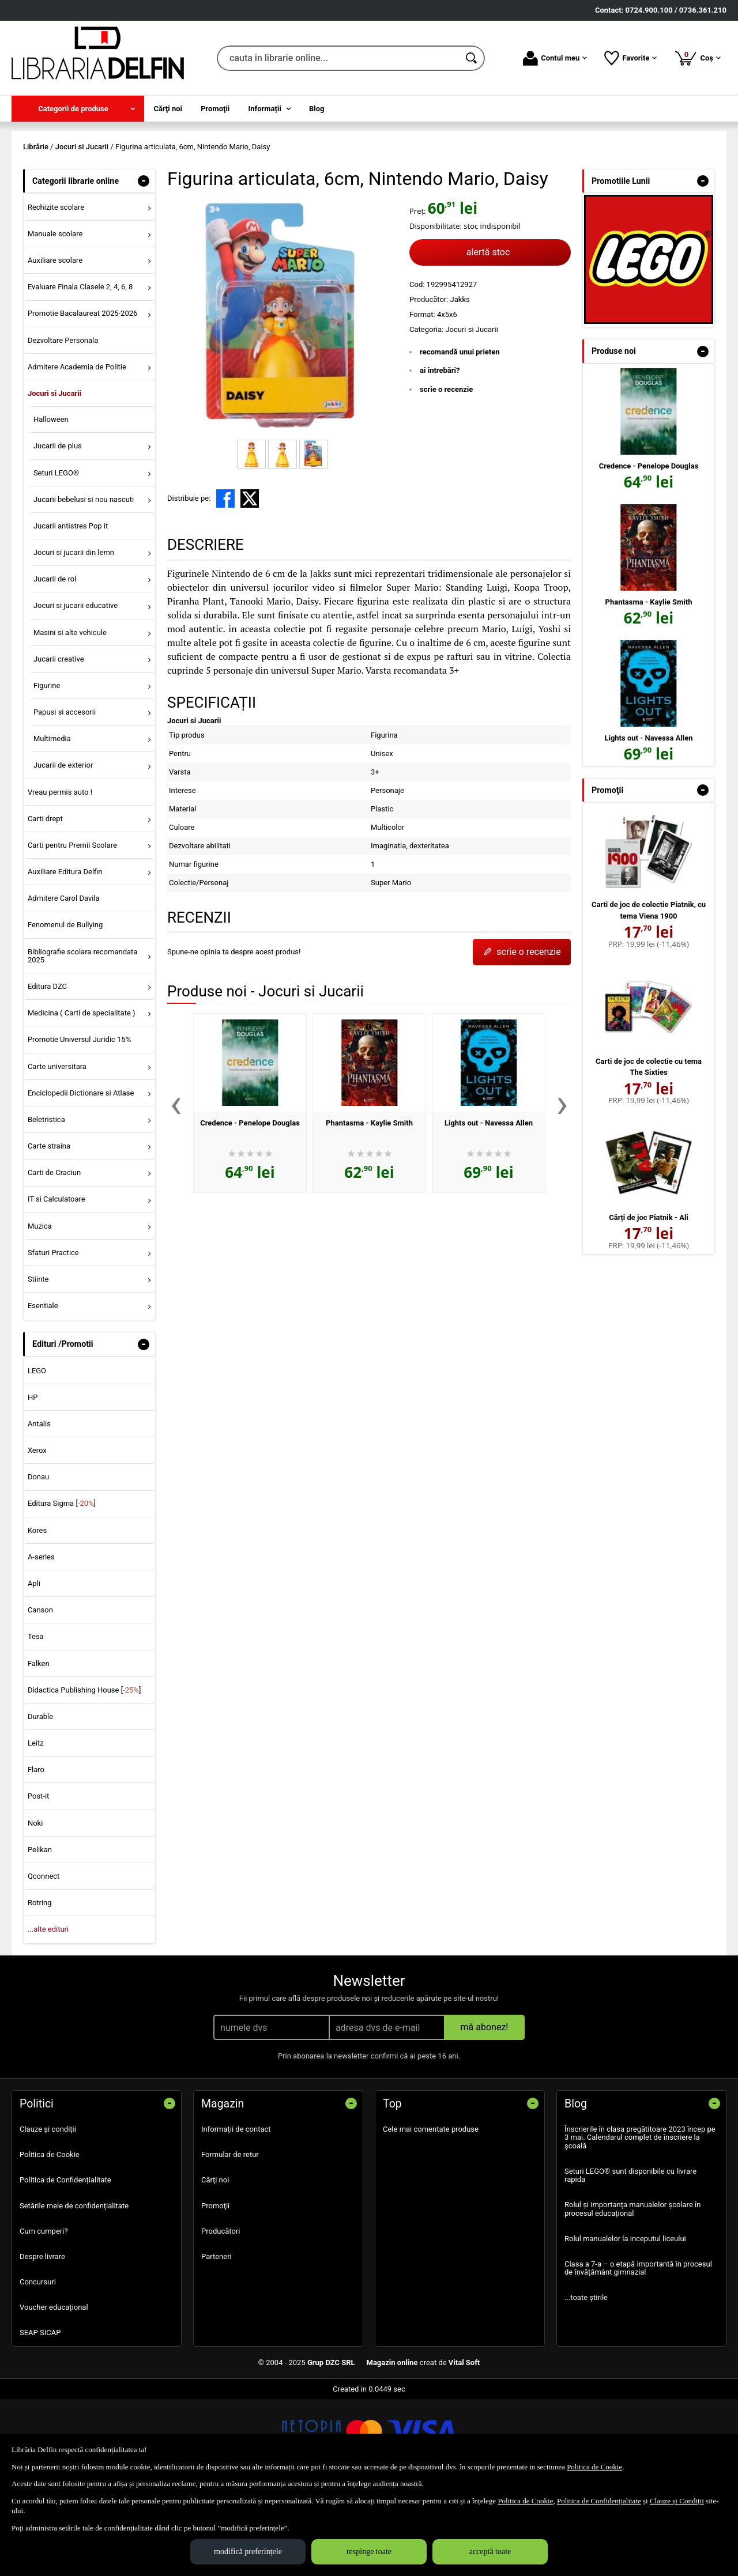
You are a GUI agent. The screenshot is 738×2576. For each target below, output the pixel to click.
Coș (697, 58)
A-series (41, 1640)
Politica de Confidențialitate (65, 2263)
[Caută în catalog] (472, 58)
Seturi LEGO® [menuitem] (56, 556)
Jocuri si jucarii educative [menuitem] (75, 689)
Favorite (630, 58)
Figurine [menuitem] (46, 768)
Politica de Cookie (50, 2238)
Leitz (36, 1826)
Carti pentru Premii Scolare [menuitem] (72, 928)
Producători (220, 2314)
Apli (34, 1666)
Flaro (36, 1853)
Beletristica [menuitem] (46, 1202)
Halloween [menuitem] (51, 502)
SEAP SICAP (40, 2416)
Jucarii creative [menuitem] (58, 742)
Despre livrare (42, 2339)
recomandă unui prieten (460, 434)
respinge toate (369, 2551)
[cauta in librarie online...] (338, 58)
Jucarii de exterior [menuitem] (63, 848)
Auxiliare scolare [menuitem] (55, 343)
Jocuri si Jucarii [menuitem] (54, 476)
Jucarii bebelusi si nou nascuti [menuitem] (83, 582)
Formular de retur (230, 2238)
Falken (39, 1746)
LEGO (37, 1453)
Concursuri (38, 2365)
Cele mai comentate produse (431, 2212)
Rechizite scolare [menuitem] (56, 290)
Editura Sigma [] (62, 1586)
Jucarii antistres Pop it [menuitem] (70, 609)
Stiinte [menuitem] (38, 1362)
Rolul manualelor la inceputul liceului (625, 2321)
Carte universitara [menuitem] (57, 1149)
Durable (40, 1799)
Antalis (39, 1506)
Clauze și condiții (48, 2212)
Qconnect (43, 1959)
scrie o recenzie (446, 472)
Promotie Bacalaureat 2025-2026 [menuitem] (82, 396)
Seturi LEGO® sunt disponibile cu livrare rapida (630, 2258)
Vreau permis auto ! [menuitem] (60, 875)
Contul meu (555, 58)
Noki (35, 1906)
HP (32, 1480)
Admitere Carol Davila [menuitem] (64, 981)
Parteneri (216, 2339)
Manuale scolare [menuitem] (55, 316)
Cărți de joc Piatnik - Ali (648, 1300)
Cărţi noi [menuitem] (168, 108)
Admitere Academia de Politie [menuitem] (77, 449)
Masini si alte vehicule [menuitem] (70, 715)
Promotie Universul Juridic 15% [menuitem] (79, 1123)
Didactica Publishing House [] (84, 1773)
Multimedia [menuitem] (52, 822)
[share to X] (249, 581)
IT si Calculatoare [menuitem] (56, 1282)
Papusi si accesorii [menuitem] (64, 795)
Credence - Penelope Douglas (250, 1206)
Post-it (39, 1879)
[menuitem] (78, 109)
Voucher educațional (54, 2390)
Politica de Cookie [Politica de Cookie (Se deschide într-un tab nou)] (594, 2466)
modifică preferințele (248, 2551)
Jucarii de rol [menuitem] (54, 662)
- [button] (143, 264)
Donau (38, 1560)
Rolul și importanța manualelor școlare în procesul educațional (632, 2292)
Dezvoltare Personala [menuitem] (63, 423)
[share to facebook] (225, 581)
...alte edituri (48, 2012)
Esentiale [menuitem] (43, 1389)
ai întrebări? (440, 454)
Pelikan (40, 1932)
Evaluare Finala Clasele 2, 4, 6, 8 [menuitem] (80, 370)
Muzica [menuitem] (40, 1309)
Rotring (40, 1985)
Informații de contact (236, 2212)
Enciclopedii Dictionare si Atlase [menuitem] (81, 1176)
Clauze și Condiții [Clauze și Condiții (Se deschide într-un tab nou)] (677, 2500)
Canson (40, 1693)
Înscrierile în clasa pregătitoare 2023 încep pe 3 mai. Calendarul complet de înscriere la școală (640, 2220)
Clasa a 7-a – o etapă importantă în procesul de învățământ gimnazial (638, 2351)
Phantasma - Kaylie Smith (369, 1206)
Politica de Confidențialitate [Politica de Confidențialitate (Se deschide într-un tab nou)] (599, 2500)
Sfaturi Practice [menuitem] (53, 1335)
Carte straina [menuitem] (49, 1229)
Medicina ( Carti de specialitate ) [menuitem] (81, 1096)
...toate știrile (586, 2381)
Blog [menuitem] (317, 108)
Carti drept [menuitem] (45, 901)
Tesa (36, 1720)
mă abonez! (485, 2110)
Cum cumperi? (44, 2314)
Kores (37, 1613)
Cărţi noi (215, 2263)
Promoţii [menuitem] (215, 108)
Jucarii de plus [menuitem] (57, 529)
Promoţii (215, 2288)
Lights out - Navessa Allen (489, 1206)
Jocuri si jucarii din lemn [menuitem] (73, 635)
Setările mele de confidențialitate (74, 2288)
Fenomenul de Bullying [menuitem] (65, 1008)
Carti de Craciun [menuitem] (54, 1256)
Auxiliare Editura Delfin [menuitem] (65, 955)
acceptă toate (490, 2551)
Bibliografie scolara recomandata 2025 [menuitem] (83, 1038)
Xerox (37, 1533)
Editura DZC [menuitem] (47, 1069)
